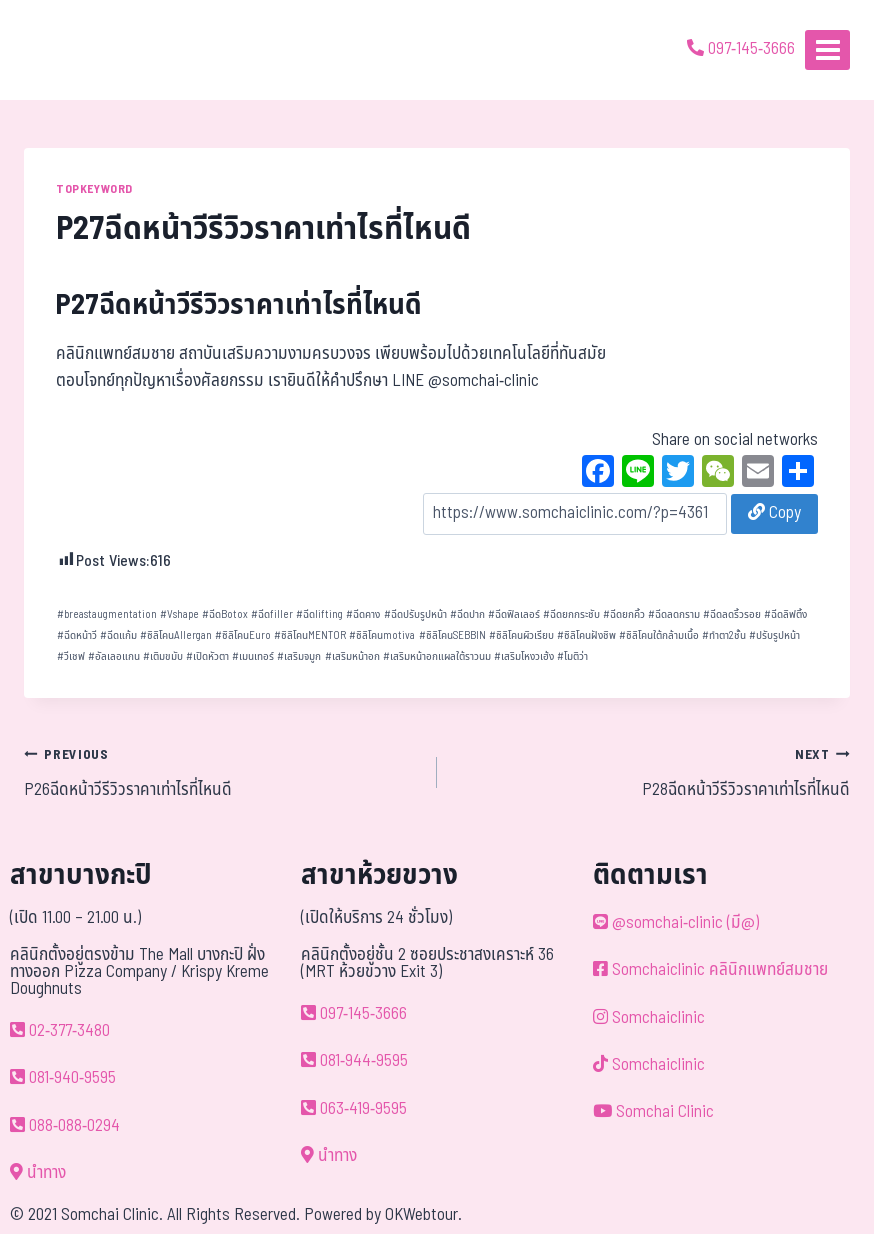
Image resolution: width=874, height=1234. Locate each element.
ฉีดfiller (272, 614)
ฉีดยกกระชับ (571, 614)
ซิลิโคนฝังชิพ (586, 635)
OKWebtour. (423, 1215)
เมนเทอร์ (253, 656)
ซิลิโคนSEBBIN (452, 635)
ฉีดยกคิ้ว (624, 614)
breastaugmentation (107, 614)
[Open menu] (827, 49)
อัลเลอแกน (114, 656)
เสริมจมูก (299, 656)
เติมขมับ (163, 656)
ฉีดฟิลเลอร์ (514, 614)
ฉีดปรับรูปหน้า (415, 614)
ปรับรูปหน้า (774, 635)
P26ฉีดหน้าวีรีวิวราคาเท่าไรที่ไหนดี (222, 772)
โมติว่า (572, 656)
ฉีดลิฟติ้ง (785, 614)
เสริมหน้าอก (352, 656)
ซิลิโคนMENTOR (310, 635)
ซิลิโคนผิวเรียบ (521, 635)
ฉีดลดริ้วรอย (732, 614)
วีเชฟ (71, 656)
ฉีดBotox (225, 614)
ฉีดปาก (467, 614)
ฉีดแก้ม (118, 635)
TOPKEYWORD (94, 189)
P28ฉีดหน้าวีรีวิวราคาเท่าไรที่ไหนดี (652, 772)
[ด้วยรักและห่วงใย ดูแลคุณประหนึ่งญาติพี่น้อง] (72, 50)
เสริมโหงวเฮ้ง (524, 656)
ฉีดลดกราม (674, 614)
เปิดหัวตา (207, 656)
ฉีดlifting (319, 614)
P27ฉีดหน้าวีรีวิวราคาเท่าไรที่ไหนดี (239, 305)
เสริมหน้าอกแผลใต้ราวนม (437, 656)
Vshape (179, 614)
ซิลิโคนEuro (243, 635)
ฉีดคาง (363, 614)
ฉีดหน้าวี (77, 635)
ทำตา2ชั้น (724, 635)
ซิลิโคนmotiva (382, 635)
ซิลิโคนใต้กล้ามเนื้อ (659, 635)
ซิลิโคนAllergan (176, 635)
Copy (774, 513)
